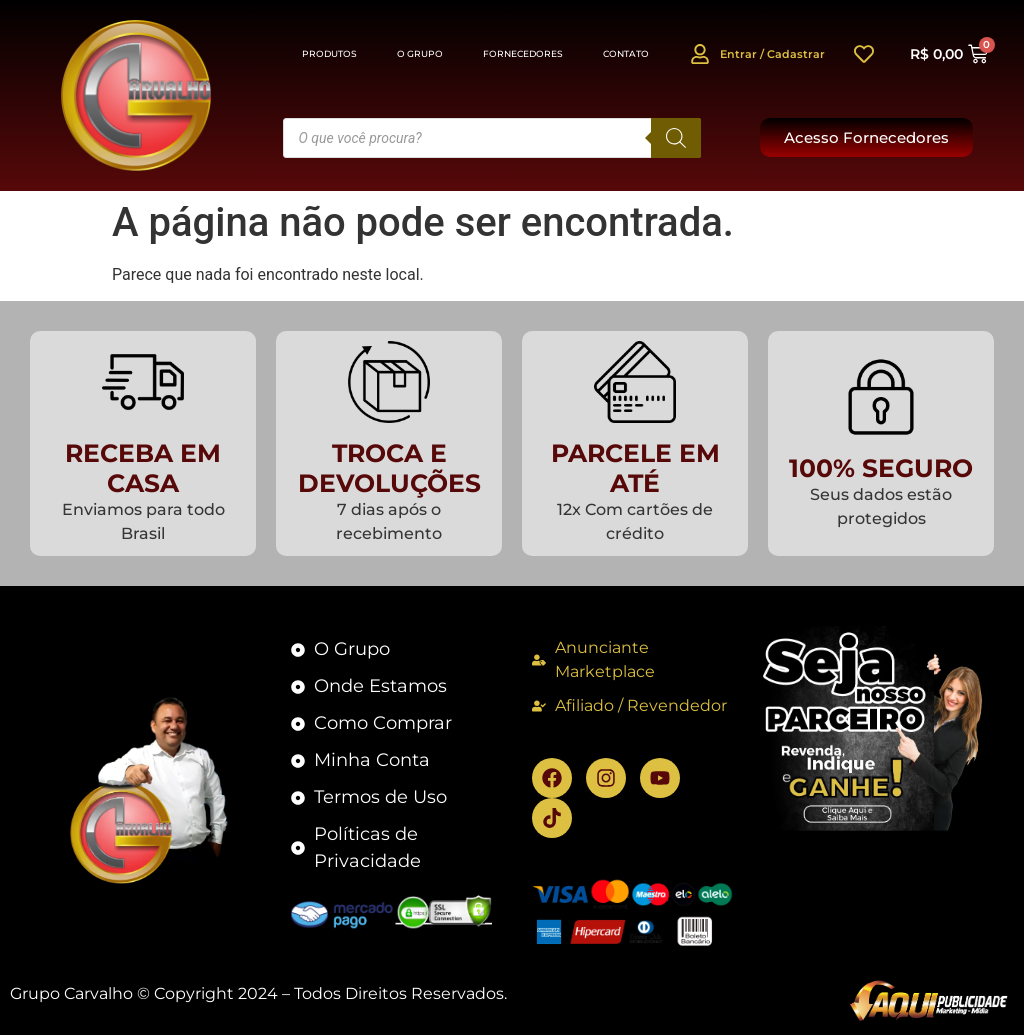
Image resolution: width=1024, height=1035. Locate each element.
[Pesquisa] (676, 138)
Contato (626, 53)
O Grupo (420, 53)
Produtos (329, 53)
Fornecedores (523, 53)
